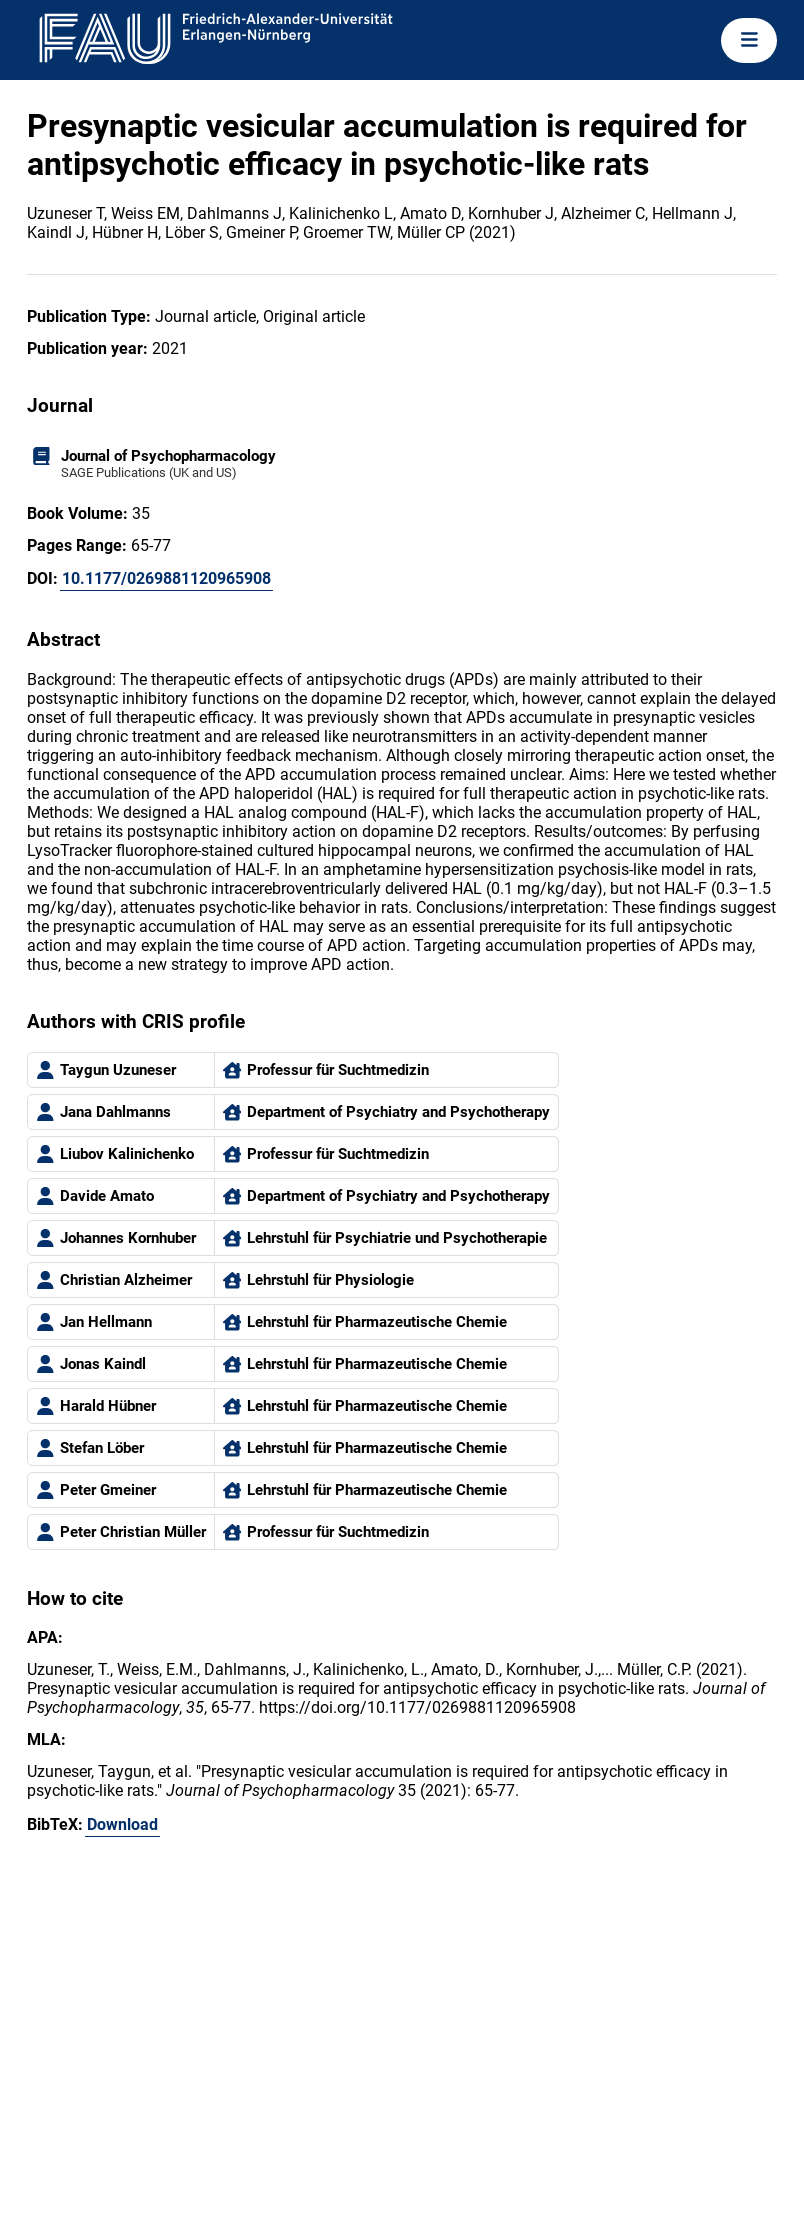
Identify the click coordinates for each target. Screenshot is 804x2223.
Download (122, 1824)
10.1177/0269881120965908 (166, 578)
